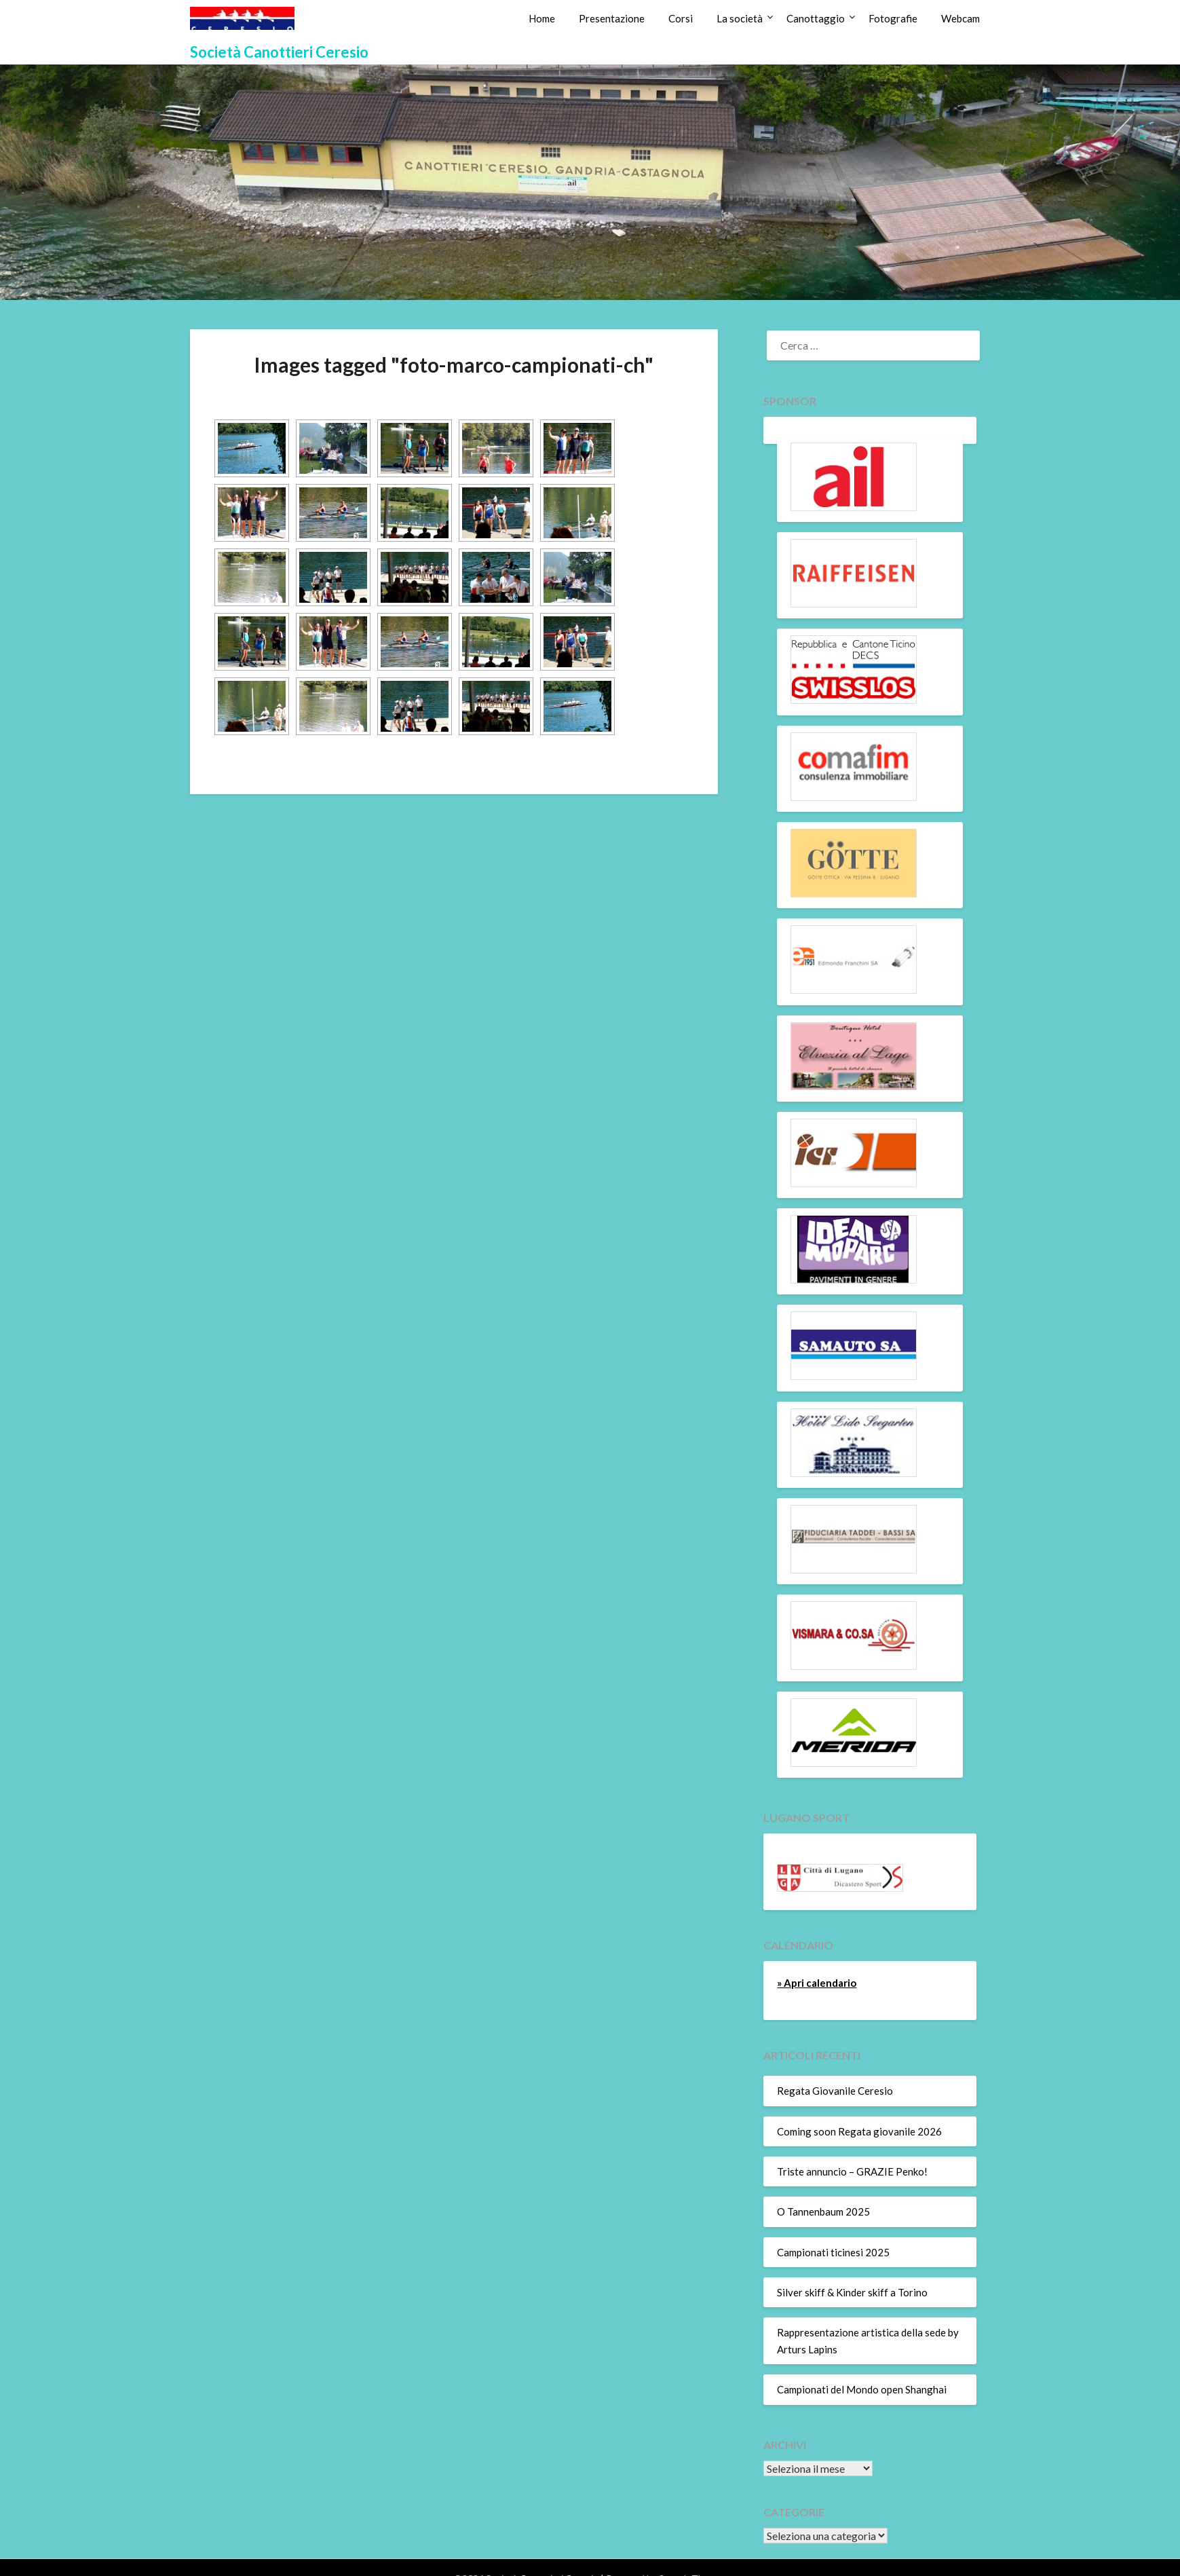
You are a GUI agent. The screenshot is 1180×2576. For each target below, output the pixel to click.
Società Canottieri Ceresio (279, 52)
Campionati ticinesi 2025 (833, 2252)
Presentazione (612, 18)
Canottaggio (815, 18)
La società (740, 18)
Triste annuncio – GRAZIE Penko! (852, 2171)
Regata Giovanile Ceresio (835, 2091)
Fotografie (893, 18)
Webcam (960, 18)
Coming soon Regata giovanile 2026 (859, 2131)
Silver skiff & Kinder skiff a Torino (852, 2292)
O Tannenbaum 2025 (823, 2211)
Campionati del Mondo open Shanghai (862, 2389)
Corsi (680, 18)
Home (542, 18)
